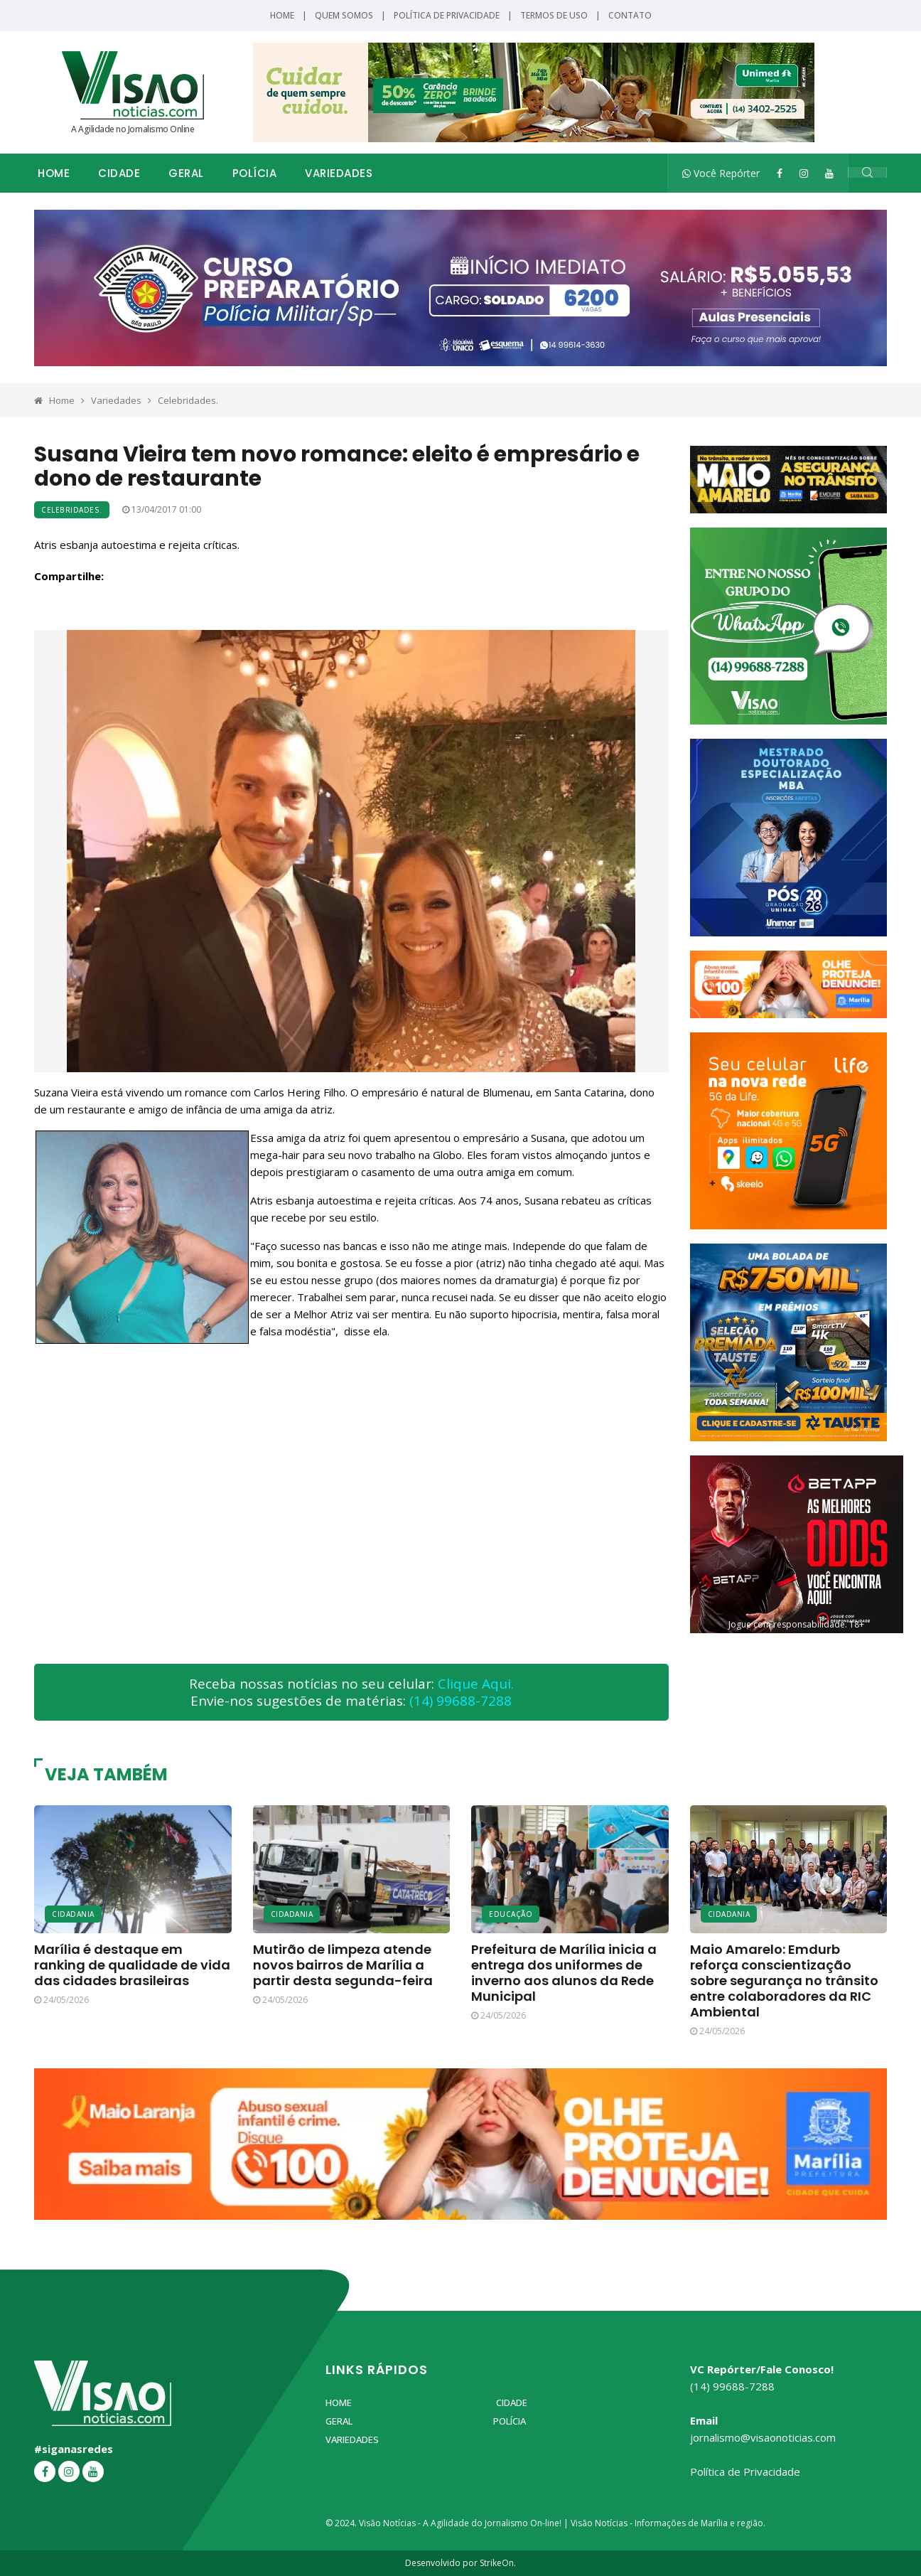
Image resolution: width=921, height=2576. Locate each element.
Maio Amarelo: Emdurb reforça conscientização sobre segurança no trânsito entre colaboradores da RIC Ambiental (784, 1980)
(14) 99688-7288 (460, 1700)
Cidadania (73, 1914)
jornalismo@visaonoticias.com (763, 2437)
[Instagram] (803, 173)
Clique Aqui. (476, 1683)
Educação (510, 1914)
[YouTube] (829, 173)
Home (282, 15)
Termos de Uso (554, 15)
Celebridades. (188, 400)
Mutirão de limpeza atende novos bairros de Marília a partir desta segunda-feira (343, 1964)
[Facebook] (780, 173)
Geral (186, 173)
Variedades (338, 173)
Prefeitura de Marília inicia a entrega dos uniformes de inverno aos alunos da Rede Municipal (564, 1972)
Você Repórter (721, 173)
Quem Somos (344, 15)
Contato (630, 15)
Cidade (119, 173)
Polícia (254, 173)
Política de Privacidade (447, 15)
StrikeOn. (498, 2563)
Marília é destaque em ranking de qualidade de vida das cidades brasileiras (132, 1964)
